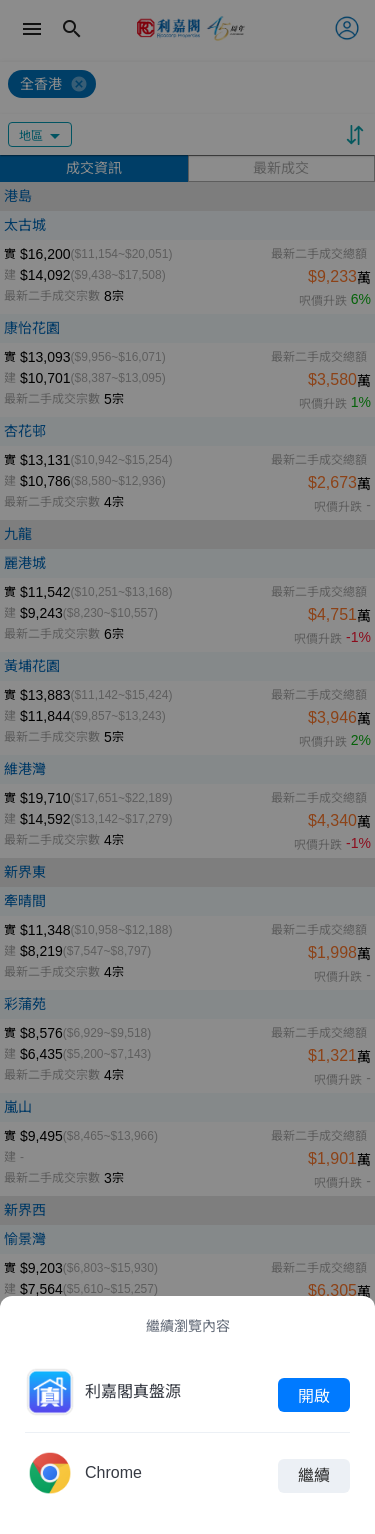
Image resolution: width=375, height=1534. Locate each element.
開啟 (314, 1395)
